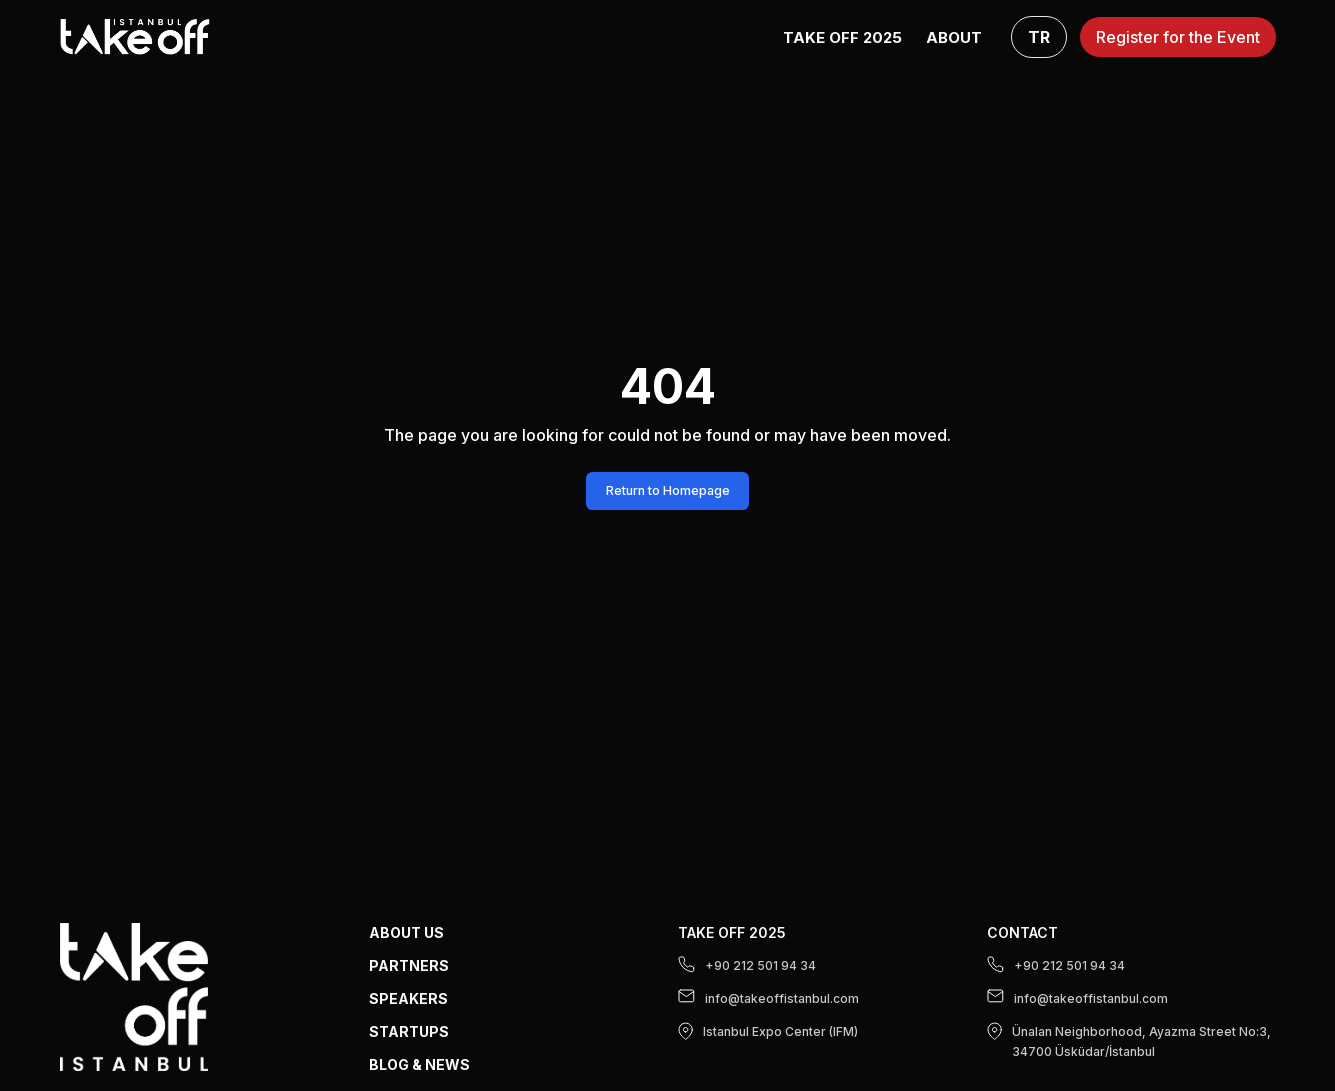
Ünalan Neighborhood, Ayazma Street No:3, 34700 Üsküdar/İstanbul (1129, 1040)
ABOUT (954, 37)
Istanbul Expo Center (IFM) (768, 1031)
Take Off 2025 (842, 37)
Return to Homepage (668, 490)
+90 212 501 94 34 (747, 964)
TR (1039, 37)
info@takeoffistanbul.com (768, 997)
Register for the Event (1178, 37)
